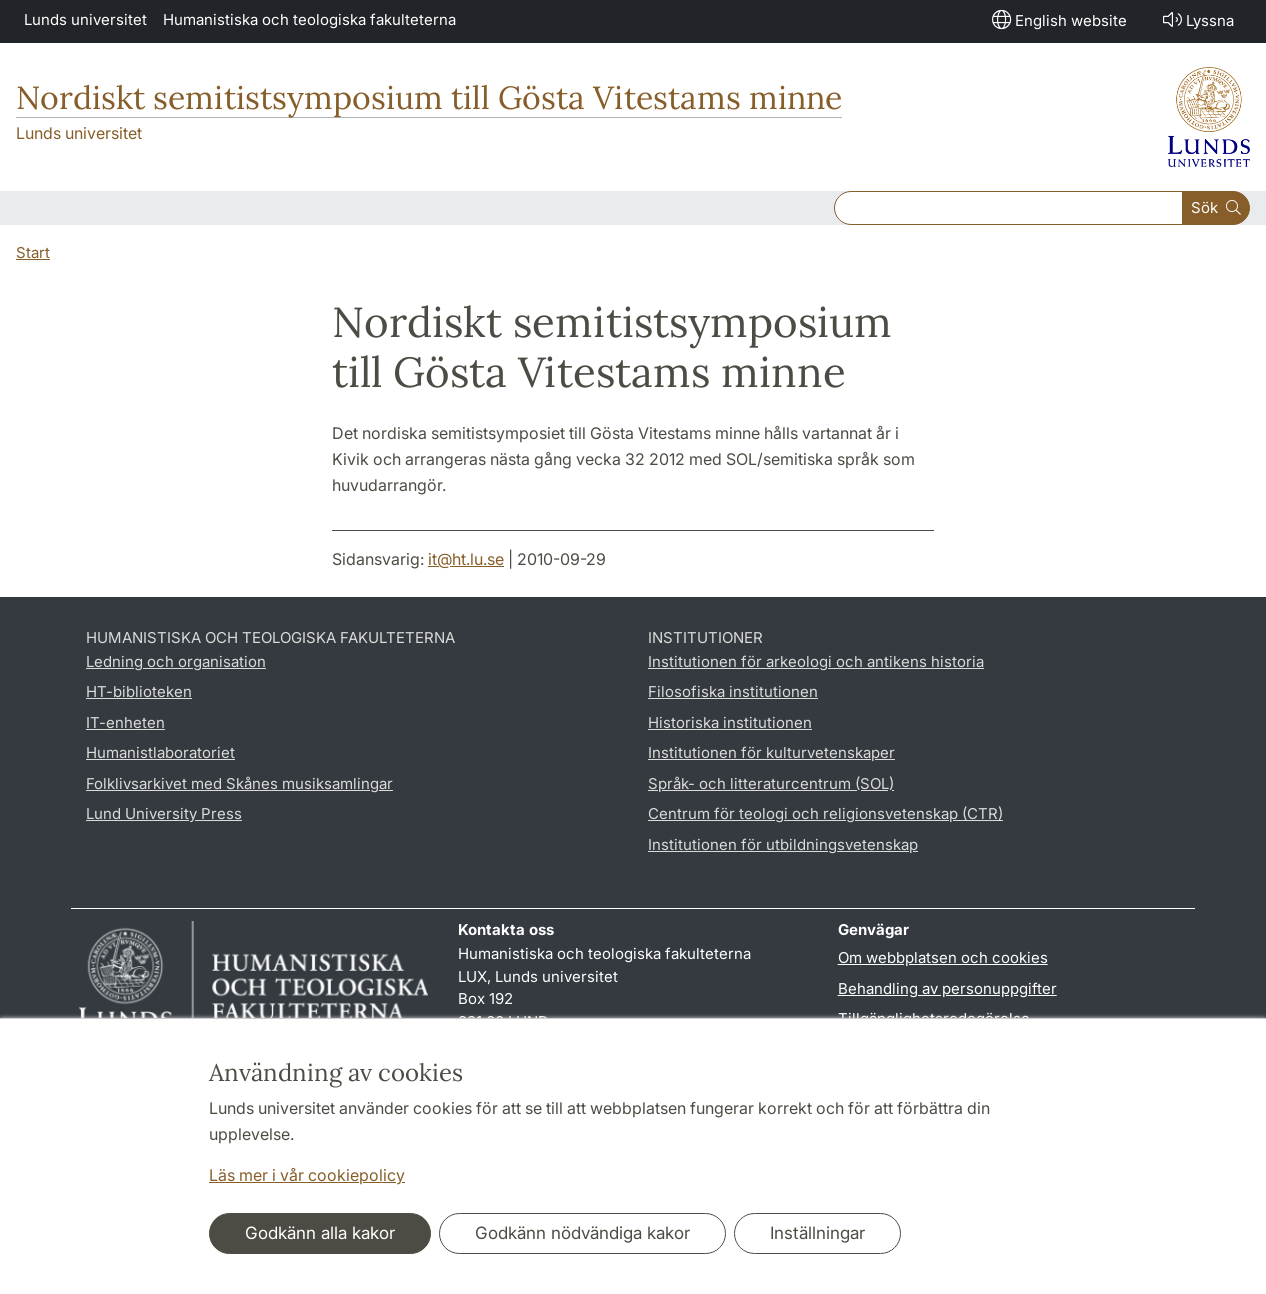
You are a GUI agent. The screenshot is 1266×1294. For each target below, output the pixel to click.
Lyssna (1196, 19)
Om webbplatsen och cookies (943, 957)
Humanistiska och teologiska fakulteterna (309, 19)
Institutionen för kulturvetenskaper (771, 752)
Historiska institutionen (730, 722)
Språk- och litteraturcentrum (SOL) (771, 783)
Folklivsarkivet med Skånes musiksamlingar (239, 783)
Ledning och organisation (176, 661)
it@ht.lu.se (466, 559)
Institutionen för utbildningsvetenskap (783, 844)
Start (33, 252)
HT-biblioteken (139, 691)
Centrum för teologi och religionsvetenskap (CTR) (825, 813)
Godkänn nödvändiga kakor (582, 1233)
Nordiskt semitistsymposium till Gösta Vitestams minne (429, 97)
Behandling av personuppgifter (947, 988)
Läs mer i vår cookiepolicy (307, 1175)
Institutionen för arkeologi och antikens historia (816, 661)
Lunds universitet (85, 19)
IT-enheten (125, 722)
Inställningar (817, 1233)
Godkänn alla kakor (320, 1233)
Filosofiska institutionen (733, 691)
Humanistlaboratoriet (160, 752)
